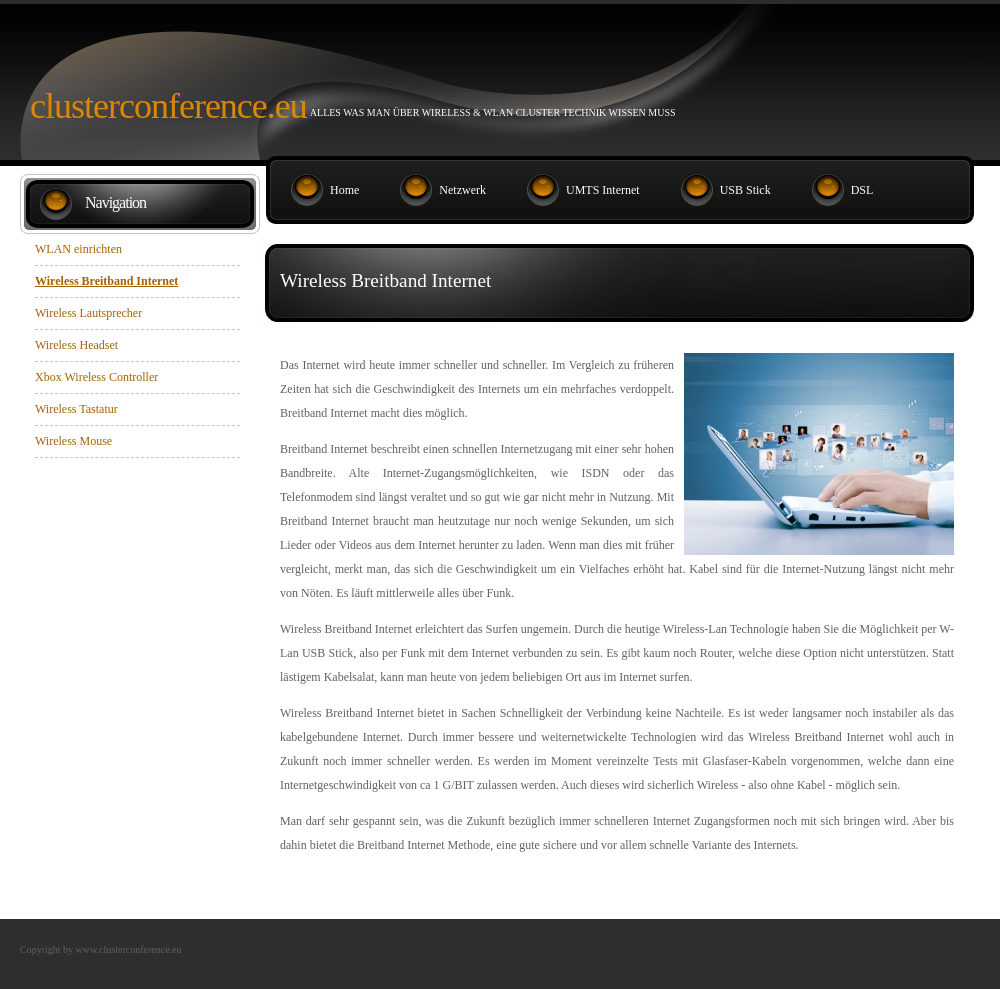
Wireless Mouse (73, 441)
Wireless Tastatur (76, 409)
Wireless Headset (76, 345)
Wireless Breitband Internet (106, 281)
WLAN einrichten (78, 249)
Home (344, 190)
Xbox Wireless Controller (96, 377)
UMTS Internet (603, 190)
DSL (862, 190)
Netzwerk (462, 190)
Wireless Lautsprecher (88, 313)
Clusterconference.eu (168, 106)
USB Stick (745, 190)
